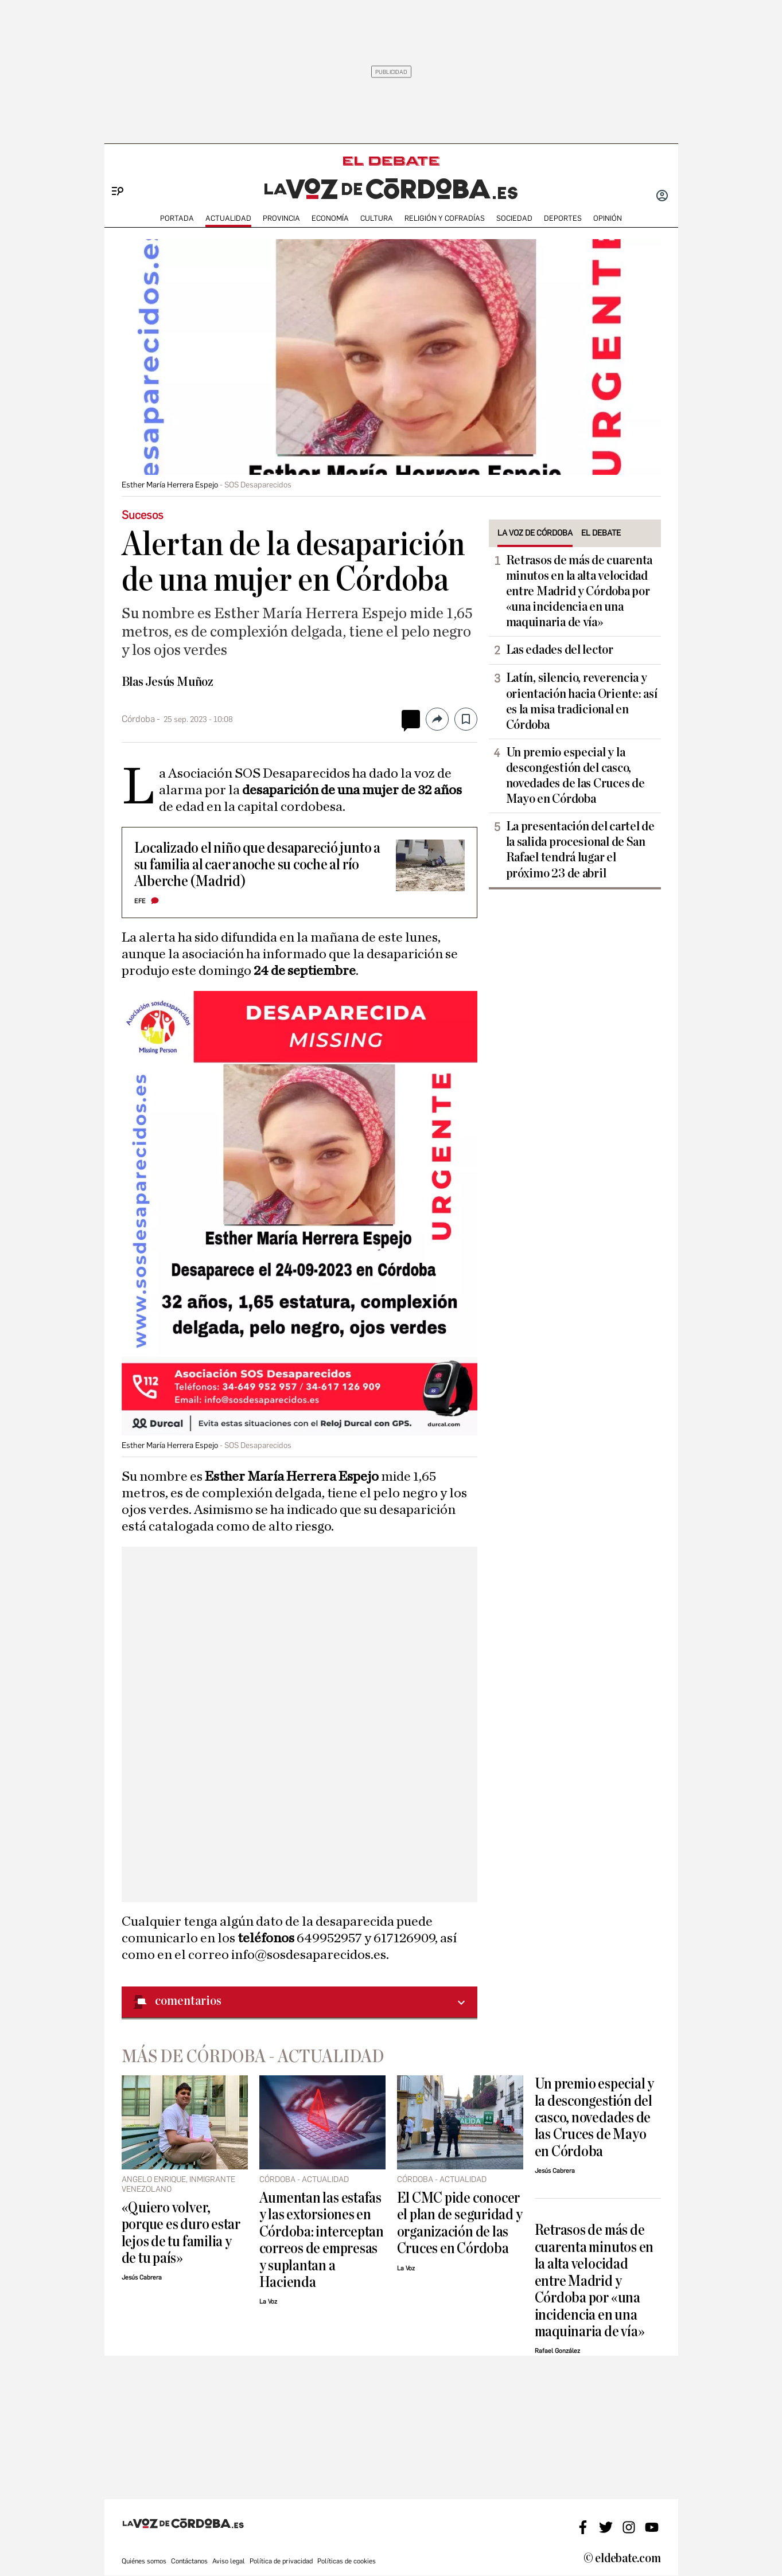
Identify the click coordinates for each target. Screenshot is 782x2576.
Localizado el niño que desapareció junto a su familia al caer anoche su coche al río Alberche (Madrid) (257, 864)
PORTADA (177, 218)
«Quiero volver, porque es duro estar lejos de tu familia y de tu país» (181, 2233)
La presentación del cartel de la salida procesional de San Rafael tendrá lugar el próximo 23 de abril (580, 849)
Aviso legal (228, 2561)
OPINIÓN (607, 218)
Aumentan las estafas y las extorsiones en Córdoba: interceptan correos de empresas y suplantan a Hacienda (321, 2240)
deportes (563, 218)
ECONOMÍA (330, 218)
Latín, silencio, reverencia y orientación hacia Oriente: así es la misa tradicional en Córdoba (581, 701)
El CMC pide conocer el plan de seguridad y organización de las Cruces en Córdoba (460, 2223)
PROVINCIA (281, 218)
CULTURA (376, 218)
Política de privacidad (281, 2561)
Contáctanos (189, 2561)
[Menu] (113, 172)
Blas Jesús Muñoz (167, 682)
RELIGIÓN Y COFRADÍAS (444, 218)
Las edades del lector (559, 650)
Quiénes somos (144, 2561)
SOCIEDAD (514, 218)
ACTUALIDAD (228, 218)
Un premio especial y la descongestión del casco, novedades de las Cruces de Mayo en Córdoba (575, 776)
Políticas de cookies (346, 2561)
